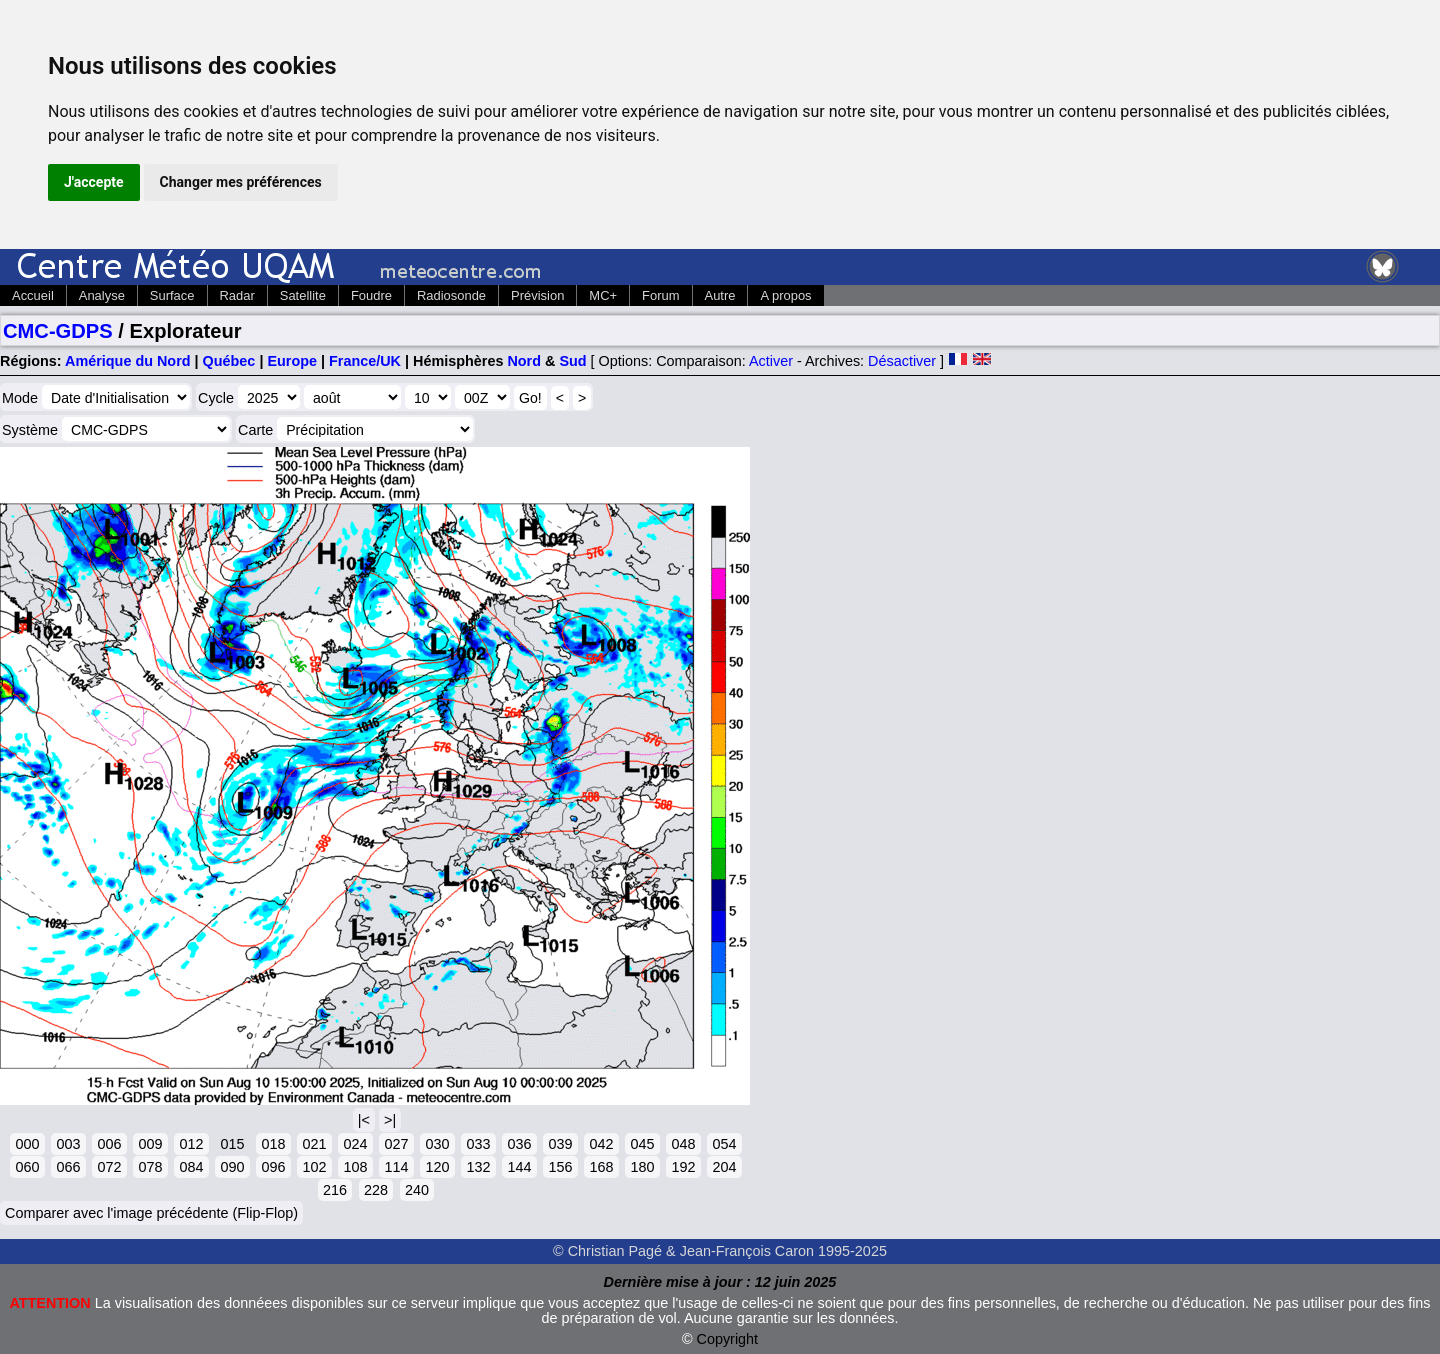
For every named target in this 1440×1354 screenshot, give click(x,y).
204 (724, 1167)
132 (478, 1167)
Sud (572, 361)
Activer (771, 361)
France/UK (365, 361)
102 (314, 1167)
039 (560, 1144)
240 (417, 1190)
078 (150, 1167)
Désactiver (902, 361)
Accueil (33, 295)
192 (683, 1167)
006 (109, 1144)
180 (642, 1167)
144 (519, 1167)
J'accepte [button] (94, 182)
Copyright (728, 1339)
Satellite (303, 295)
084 (191, 1167)
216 (335, 1190)
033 (478, 1144)
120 (437, 1167)
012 (191, 1144)
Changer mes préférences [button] (241, 182)
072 (109, 1167)
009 (150, 1144)
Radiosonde (451, 295)
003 (68, 1144)
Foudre (371, 295)
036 (519, 1144)
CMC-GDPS (58, 331)
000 (27, 1144)
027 (396, 1144)
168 (601, 1167)
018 (273, 1144)
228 (376, 1190)
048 (683, 1144)
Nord (524, 361)
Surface (172, 295)
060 (27, 1167)
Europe (292, 361)
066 (68, 1167)
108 (355, 1167)
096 (273, 1167)
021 (314, 1144)
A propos (785, 295)
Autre (720, 295)
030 (437, 1144)
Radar (237, 295)
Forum (660, 295)
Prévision (537, 295)
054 (724, 1144)
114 (396, 1167)
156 (560, 1167)
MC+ (603, 295)
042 (601, 1144)
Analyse (102, 295)
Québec (229, 361)
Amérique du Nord (128, 361)
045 (642, 1144)
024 (355, 1144)
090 (232, 1167)
